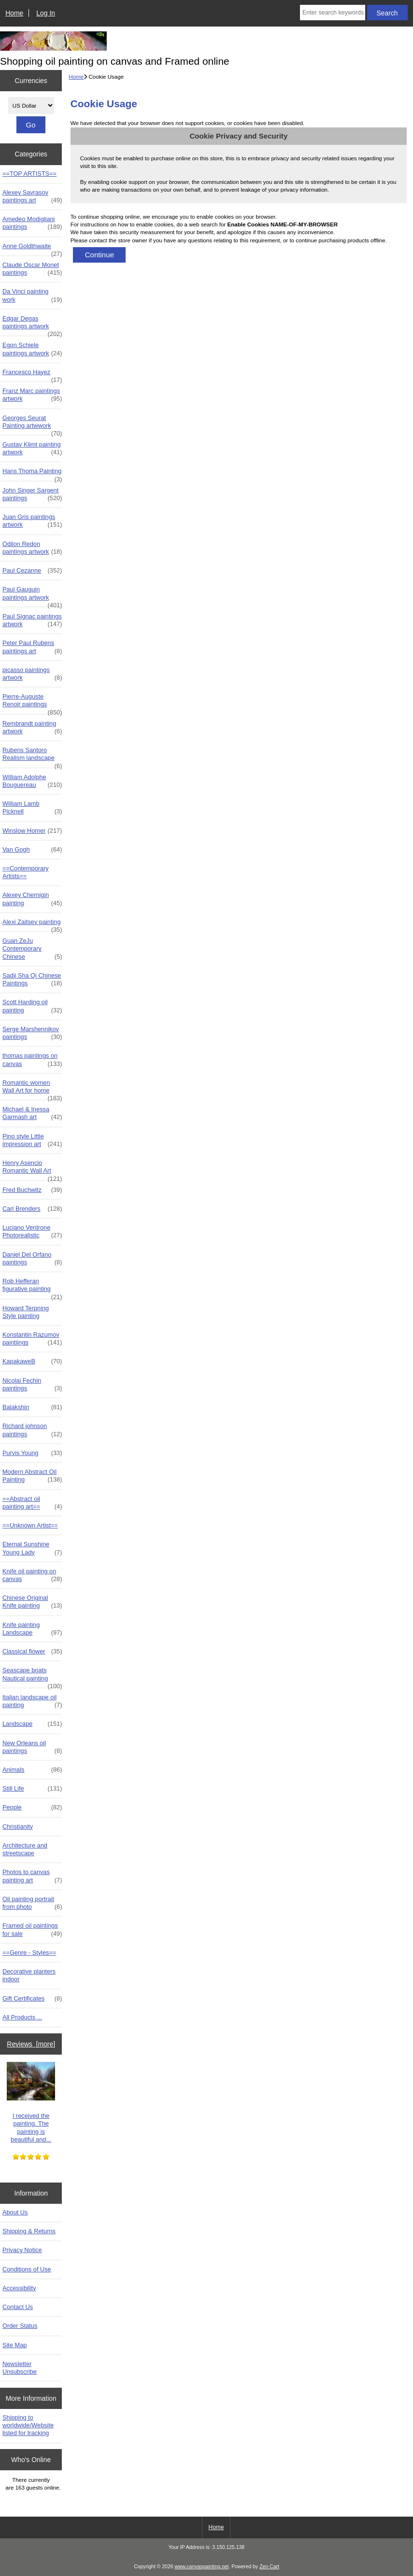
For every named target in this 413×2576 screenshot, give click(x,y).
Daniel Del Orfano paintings (32, 1258)
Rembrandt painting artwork (32, 727)
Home (14, 13)
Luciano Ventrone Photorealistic (32, 1231)
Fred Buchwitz (32, 1190)
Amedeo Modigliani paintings (32, 223)
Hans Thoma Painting (32, 473)
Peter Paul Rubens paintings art (32, 647)
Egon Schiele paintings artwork (32, 349)
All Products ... (22, 2017)
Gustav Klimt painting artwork (32, 448)
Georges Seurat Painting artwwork (32, 424)
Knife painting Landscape (32, 1629)
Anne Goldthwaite (32, 248)
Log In (45, 13)
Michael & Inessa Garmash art (32, 1113)
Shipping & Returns (29, 2231)
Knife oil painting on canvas (32, 1575)
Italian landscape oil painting (32, 1701)
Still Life (32, 1788)
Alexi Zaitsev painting (32, 924)
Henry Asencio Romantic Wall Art (32, 1169)
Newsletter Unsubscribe (19, 2367)
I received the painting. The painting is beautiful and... (31, 2102)
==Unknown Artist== (30, 1525)
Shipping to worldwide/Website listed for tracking (28, 2425)
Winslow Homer (32, 831)
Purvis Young (32, 1453)
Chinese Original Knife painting (32, 1602)
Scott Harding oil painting (32, 1006)
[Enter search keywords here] (332, 12)
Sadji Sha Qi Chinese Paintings (32, 979)
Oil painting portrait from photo (32, 1903)
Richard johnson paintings (32, 1430)
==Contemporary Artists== (25, 872)
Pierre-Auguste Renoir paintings (32, 703)
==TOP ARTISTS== (29, 173)
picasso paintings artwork (32, 674)
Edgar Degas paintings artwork (32, 325)
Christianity (17, 1826)
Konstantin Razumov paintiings (32, 1338)
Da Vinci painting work (32, 295)
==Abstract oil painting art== (32, 1503)
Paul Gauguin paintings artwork (32, 596)
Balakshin (32, 1407)
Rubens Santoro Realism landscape (32, 756)
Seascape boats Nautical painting (32, 1676)
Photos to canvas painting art (32, 1876)
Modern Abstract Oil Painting (32, 1476)
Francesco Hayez (32, 374)
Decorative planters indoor (29, 1975)
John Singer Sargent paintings (32, 494)
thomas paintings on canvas (32, 1059)
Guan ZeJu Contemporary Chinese (32, 949)
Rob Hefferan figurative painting (32, 1287)
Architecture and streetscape (24, 1849)
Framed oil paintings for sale (32, 1929)
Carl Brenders (32, 1209)
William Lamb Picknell (32, 807)
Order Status (19, 2325)
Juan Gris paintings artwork (32, 521)
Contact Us (17, 2306)
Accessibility (19, 2288)
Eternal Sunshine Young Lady (32, 1548)
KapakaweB (32, 1361)
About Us (15, 2212)
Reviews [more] (31, 2044)
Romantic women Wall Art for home (32, 1089)
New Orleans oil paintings (32, 1747)
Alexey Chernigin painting (32, 899)
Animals (32, 1770)
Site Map (14, 2345)
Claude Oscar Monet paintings (32, 269)
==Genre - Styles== (29, 1952)
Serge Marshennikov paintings (32, 1033)
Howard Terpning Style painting (25, 1311)
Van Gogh (32, 850)
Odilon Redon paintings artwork (32, 548)
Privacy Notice (22, 2250)
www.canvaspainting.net (201, 2566)
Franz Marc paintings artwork (32, 395)
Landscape (32, 1724)
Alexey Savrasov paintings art (32, 196)
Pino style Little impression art (32, 1140)
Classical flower (32, 1651)
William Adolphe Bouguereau (32, 781)
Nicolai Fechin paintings (32, 1384)
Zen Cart (269, 2566)
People (32, 1807)
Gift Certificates (32, 1998)
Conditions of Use (26, 2269)
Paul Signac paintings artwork (32, 620)
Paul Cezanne (32, 570)
